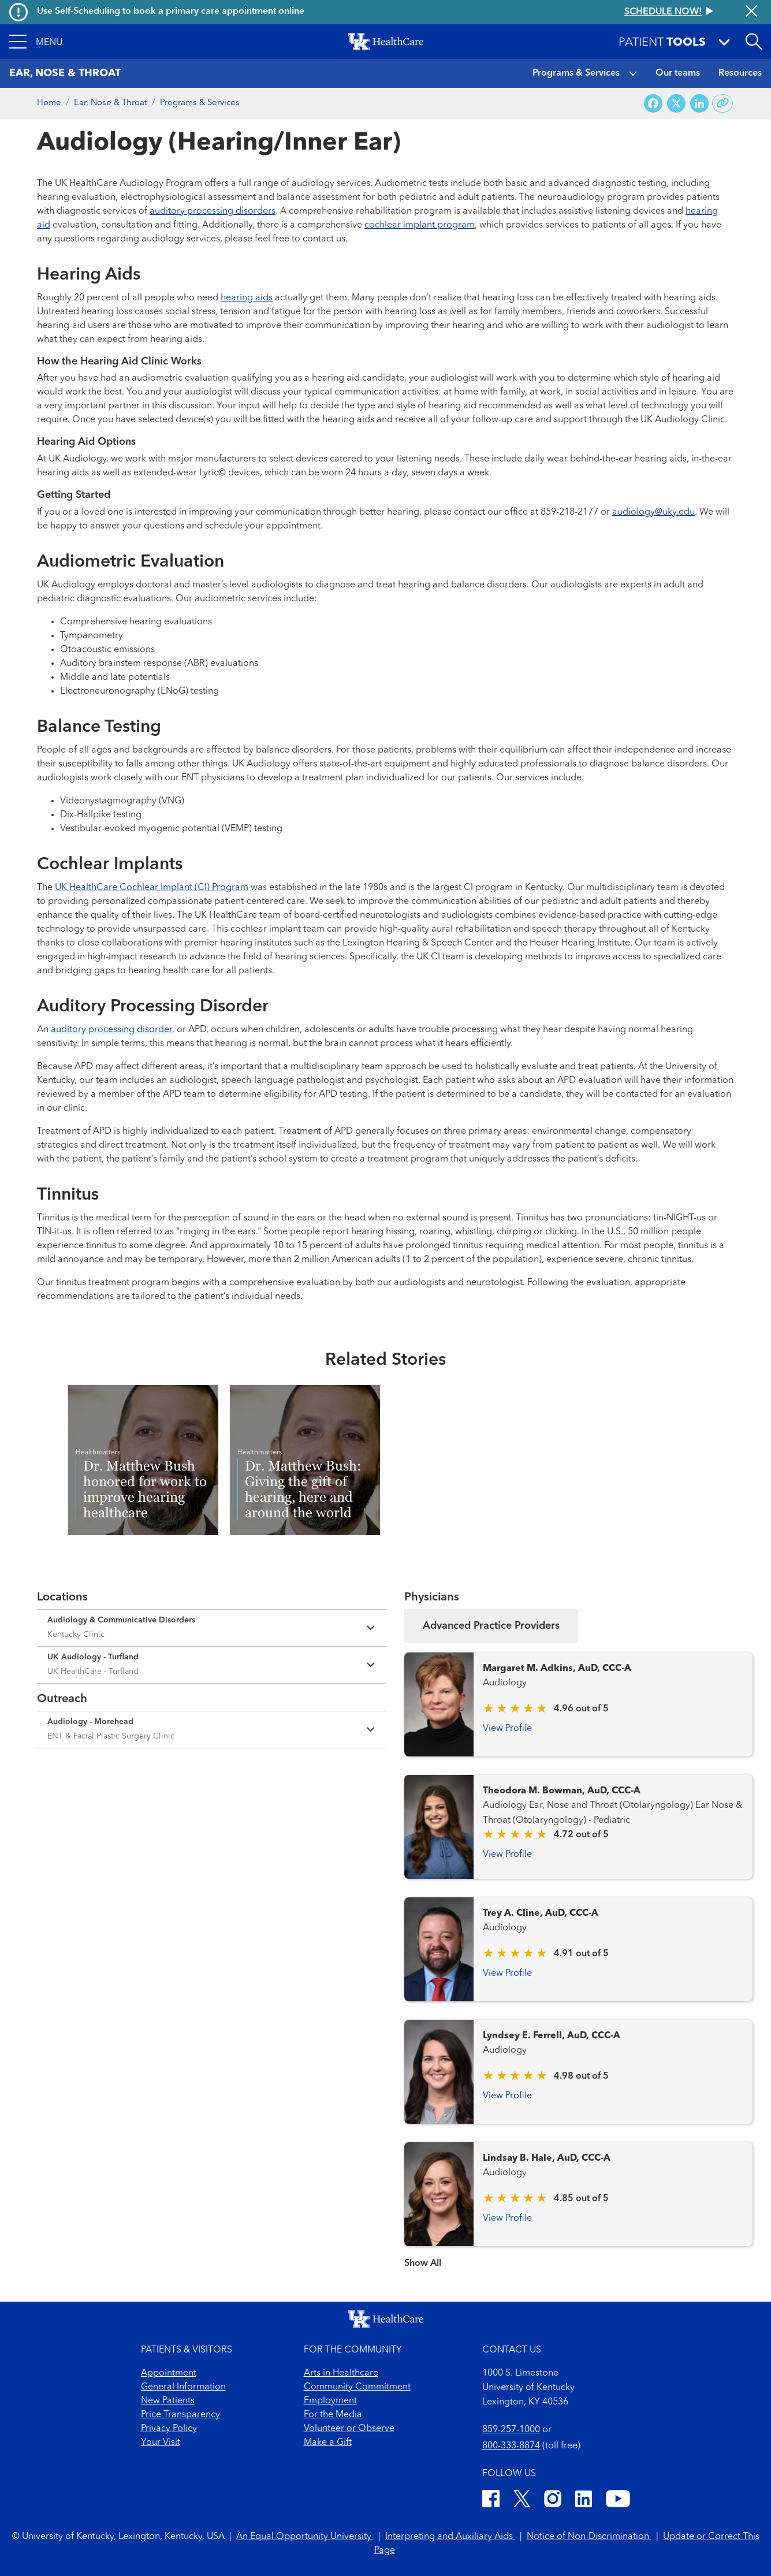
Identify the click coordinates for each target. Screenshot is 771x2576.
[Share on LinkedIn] (699, 103)
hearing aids (247, 298)
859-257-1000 (511, 2429)
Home (49, 103)
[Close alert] (751, 12)
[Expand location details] (211, 1628)
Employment (330, 2401)
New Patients (168, 2401)
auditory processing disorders (212, 211)
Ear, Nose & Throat (110, 103)
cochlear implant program (419, 225)
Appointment (168, 2373)
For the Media (333, 2414)
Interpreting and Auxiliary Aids (450, 2536)
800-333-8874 (511, 2446)
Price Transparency (180, 2414)
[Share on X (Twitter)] (676, 103)
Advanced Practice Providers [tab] (491, 1626)
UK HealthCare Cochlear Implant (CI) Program (151, 887)
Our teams (677, 73)
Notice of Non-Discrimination (589, 2536)
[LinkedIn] (583, 2500)
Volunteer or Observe (349, 2428)
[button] (36, 41)
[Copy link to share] (722, 103)
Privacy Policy (169, 2428)
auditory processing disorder (111, 1029)
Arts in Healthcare (341, 2373)
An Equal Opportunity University (305, 2536)
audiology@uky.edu (653, 512)
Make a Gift (328, 2442)
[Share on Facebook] (653, 103)
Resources (740, 73)
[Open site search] (753, 41)
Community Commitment (357, 2387)
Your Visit (160, 2442)
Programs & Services (576, 73)
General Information (183, 2387)
